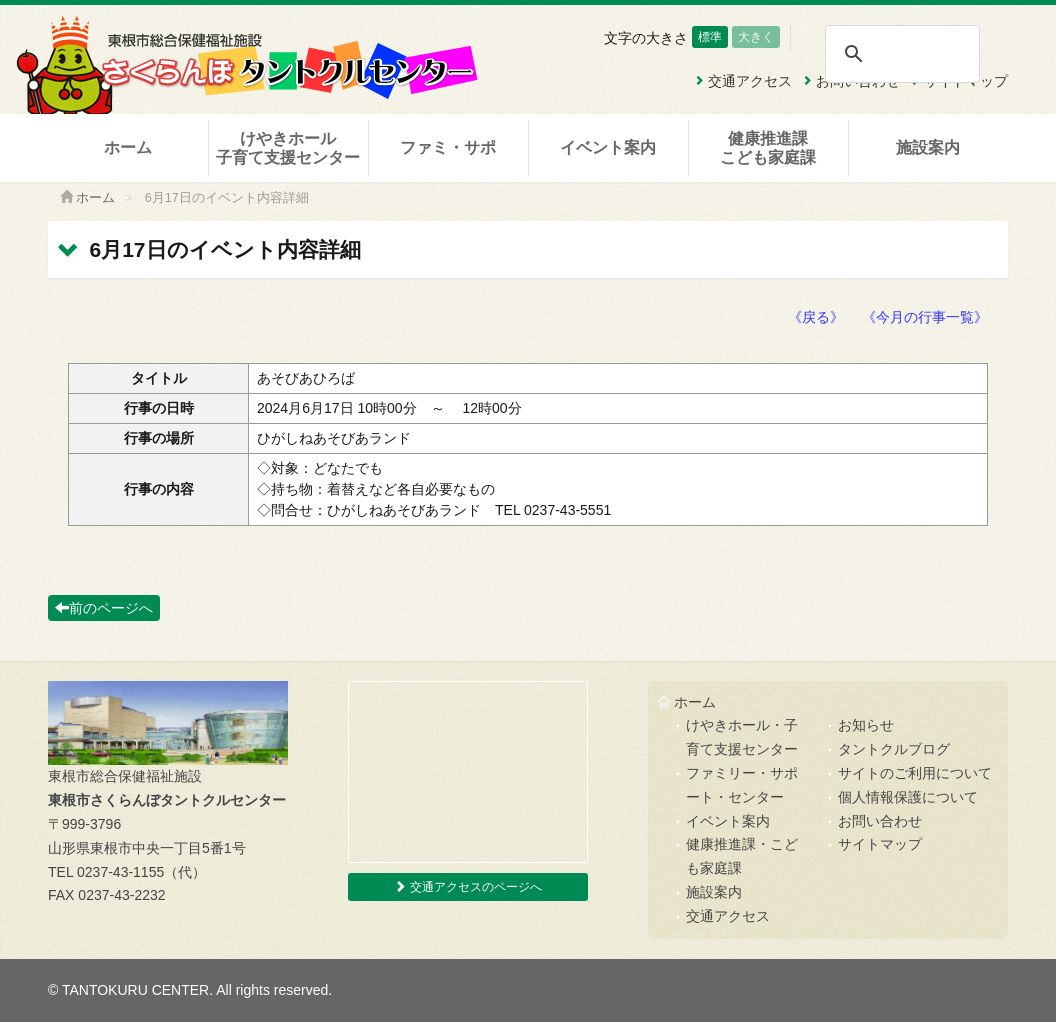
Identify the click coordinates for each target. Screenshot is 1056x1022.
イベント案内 (608, 147)
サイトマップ (880, 844)
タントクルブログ (894, 749)
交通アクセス (728, 916)
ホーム (128, 147)
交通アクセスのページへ (467, 887)
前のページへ (104, 608)
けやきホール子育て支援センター (288, 148)
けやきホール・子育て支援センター (742, 737)
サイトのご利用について (915, 773)
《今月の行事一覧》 (925, 317)
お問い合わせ (880, 821)
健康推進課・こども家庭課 (742, 856)
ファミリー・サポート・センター (742, 785)
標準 (710, 37)
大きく (756, 37)
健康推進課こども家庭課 (768, 148)
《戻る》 (816, 317)
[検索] (901, 54)
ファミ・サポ (448, 147)
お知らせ (866, 725)
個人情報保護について (908, 797)
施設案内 (928, 147)
